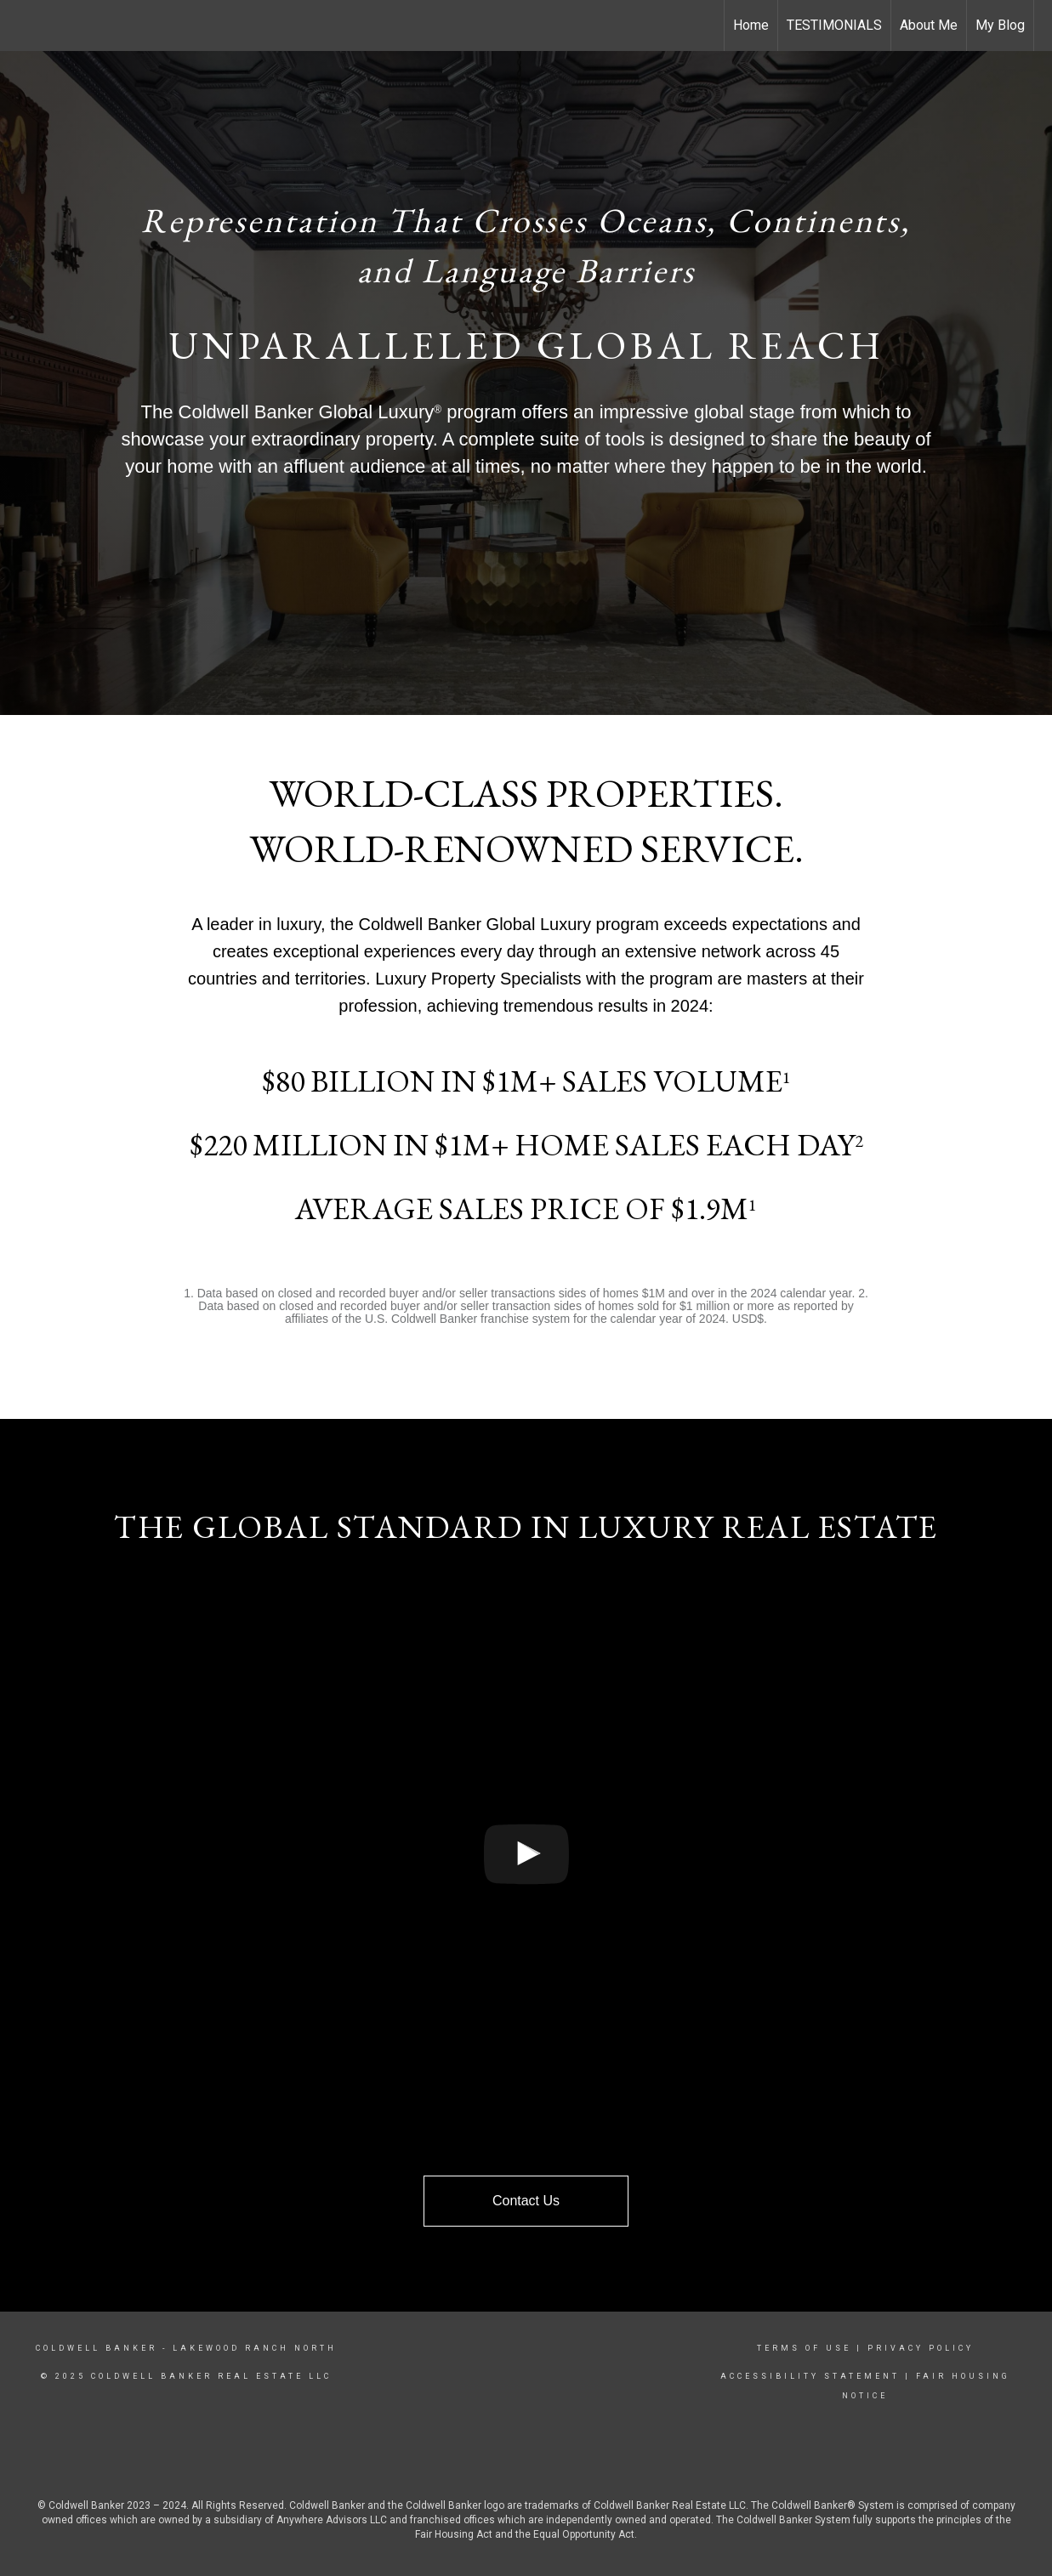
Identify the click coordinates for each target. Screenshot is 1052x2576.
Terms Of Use (804, 2348)
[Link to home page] (22, 25)
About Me (929, 25)
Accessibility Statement (810, 2376)
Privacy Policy (920, 2348)
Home (751, 25)
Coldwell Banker (96, 2348)
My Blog (1000, 25)
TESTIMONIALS (834, 25)
